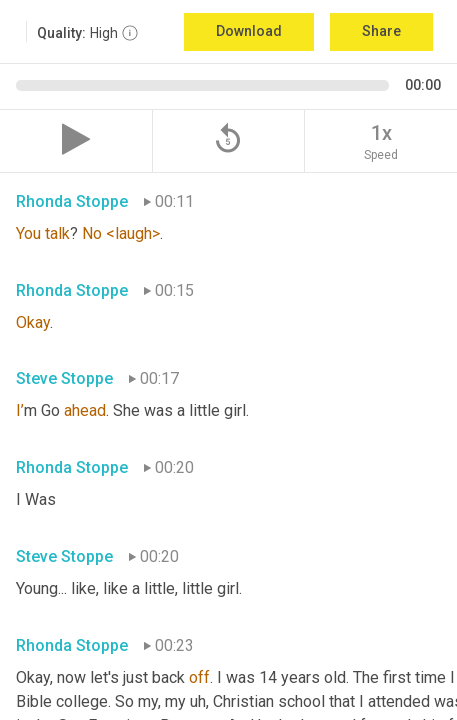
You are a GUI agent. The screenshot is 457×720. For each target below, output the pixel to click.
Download (249, 31)
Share (381, 31)
